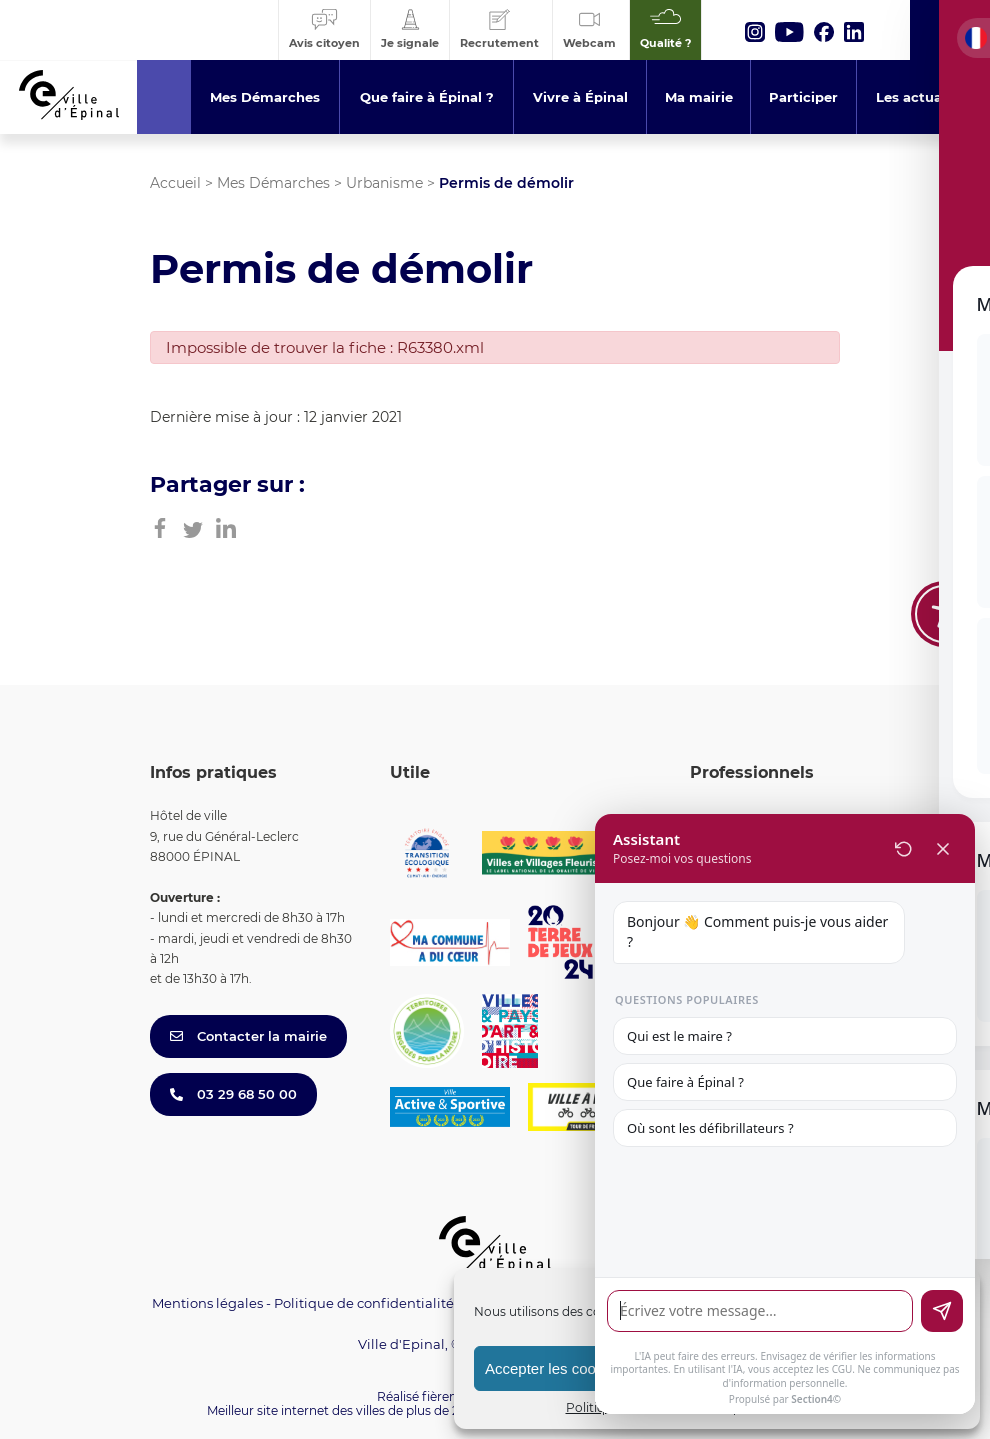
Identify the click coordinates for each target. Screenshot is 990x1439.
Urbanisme (384, 183)
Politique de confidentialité (364, 1303)
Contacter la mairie (248, 1036)
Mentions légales (207, 1303)
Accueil (175, 183)
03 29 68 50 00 (233, 1094)
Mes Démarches (273, 183)
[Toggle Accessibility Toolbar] (944, 614)
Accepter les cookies (554, 1368)
